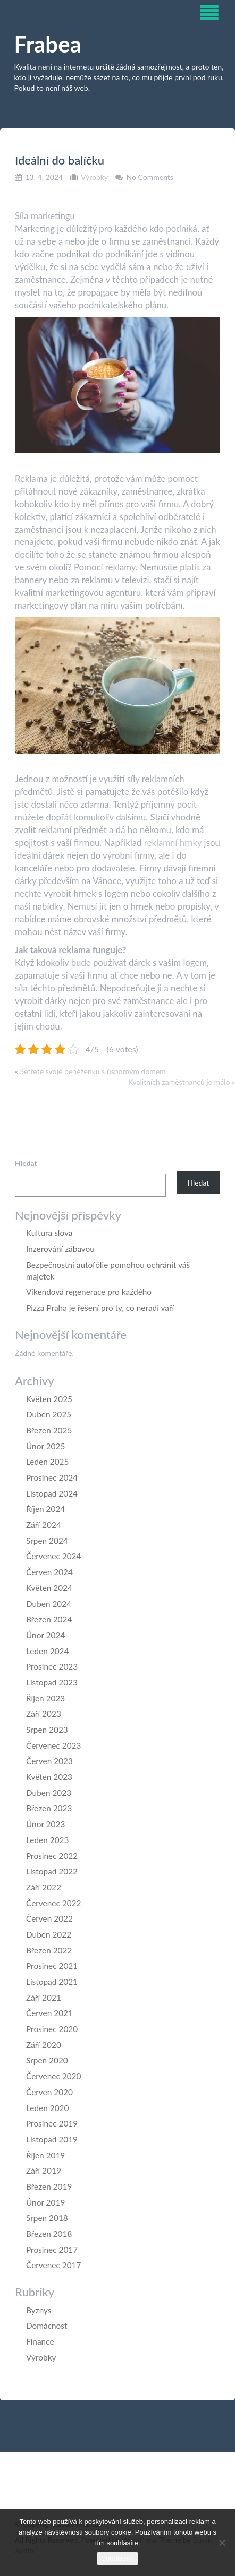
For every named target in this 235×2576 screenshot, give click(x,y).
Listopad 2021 (52, 1981)
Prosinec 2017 (52, 2249)
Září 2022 (43, 1887)
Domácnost (46, 2325)
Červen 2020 (49, 2092)
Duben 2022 (48, 1934)
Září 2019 (43, 2170)
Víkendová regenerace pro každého (89, 1291)
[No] (221, 2542)
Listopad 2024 (52, 1493)
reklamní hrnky (173, 842)
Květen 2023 (49, 1777)
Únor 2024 (45, 1635)
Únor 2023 (45, 1824)
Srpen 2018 (47, 2218)
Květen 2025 (49, 1399)
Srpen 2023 (47, 1729)
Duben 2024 (48, 1604)
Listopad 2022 (52, 1871)
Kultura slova (49, 1233)
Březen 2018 (49, 2233)
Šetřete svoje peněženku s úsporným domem (93, 1071)
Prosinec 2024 (52, 1477)
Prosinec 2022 (52, 1856)
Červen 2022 (49, 1918)
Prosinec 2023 (52, 1666)
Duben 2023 (48, 1792)
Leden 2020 (47, 2108)
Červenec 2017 (53, 2265)
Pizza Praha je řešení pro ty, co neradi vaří (100, 1307)
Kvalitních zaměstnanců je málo (179, 1081)
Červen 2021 (49, 2013)
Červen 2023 (49, 1761)
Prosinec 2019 (52, 2123)
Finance (40, 2341)
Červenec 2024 (53, 1556)
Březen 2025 (49, 1430)
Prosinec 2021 (52, 1965)
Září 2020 (43, 2045)
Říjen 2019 (45, 2155)
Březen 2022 (49, 1950)
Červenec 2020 (53, 2076)
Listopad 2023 (52, 1682)
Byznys (39, 2310)
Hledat (26, 1163)
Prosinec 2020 (52, 2029)
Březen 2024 (49, 1619)
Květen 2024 (49, 1588)
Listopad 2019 (52, 2139)
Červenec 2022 (53, 1903)
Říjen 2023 (45, 1698)
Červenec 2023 (53, 1745)
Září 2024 (43, 1524)
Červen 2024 (49, 1572)
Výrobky (94, 176)
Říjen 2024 (45, 1509)
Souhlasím (117, 2558)
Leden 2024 (47, 1651)
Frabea (47, 44)
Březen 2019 (49, 2186)
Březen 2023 (49, 1808)
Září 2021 (43, 1997)
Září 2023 (43, 1713)
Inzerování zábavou (60, 1249)
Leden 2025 (47, 1461)
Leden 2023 (47, 1840)
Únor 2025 (45, 1446)
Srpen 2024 (47, 1540)
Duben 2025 (48, 1414)
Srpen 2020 (47, 2060)
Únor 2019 (45, 2202)
